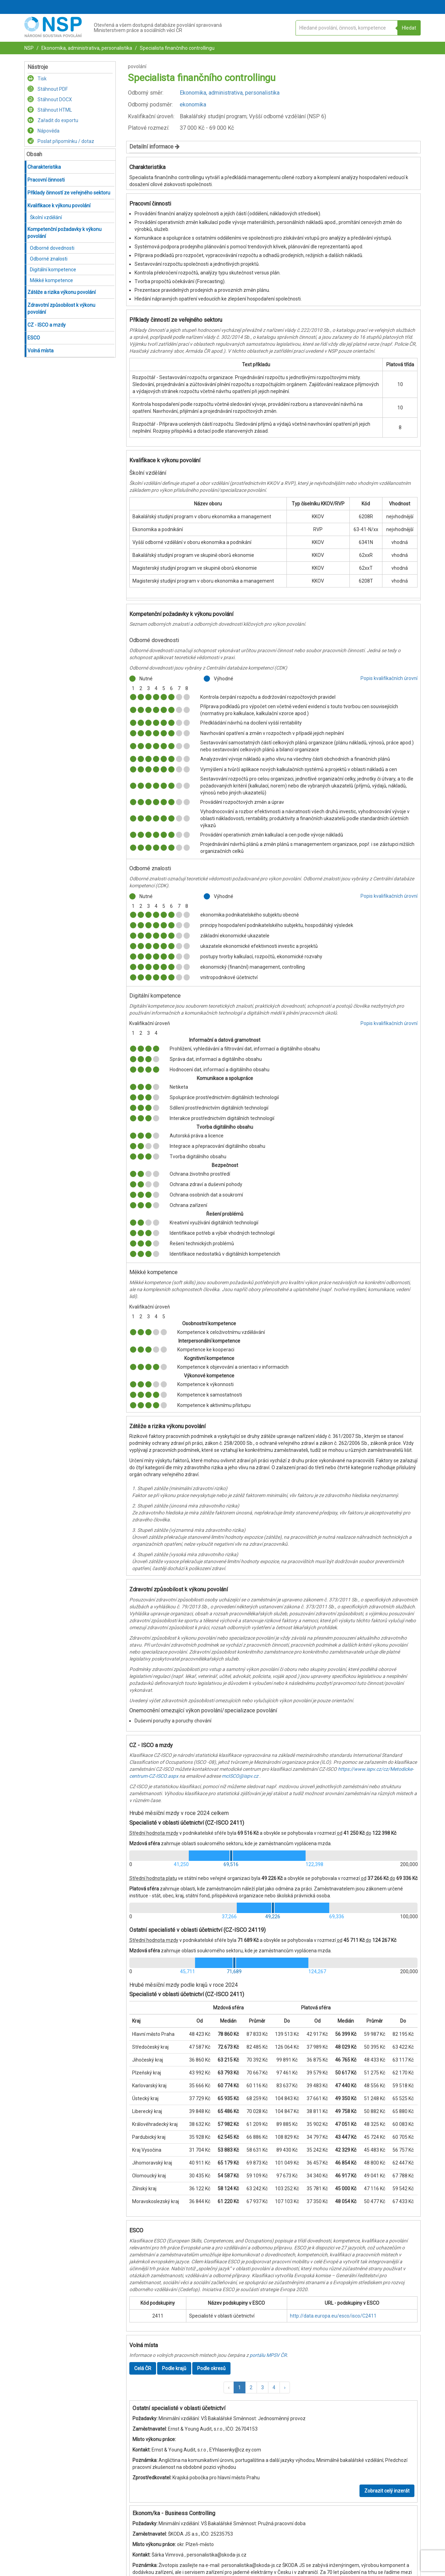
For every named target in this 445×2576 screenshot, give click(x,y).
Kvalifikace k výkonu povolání (58, 205)
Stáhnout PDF (47, 89)
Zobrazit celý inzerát (387, 2491)
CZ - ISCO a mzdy (46, 325)
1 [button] (239, 2387)
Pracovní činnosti (46, 180)
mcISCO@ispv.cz (240, 1776)
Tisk (37, 78)
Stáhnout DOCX (49, 99)
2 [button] (251, 2387)
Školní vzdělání (46, 217)
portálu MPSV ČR (268, 2355)
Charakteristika (44, 167)
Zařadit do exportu (52, 120)
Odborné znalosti (48, 259)
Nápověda (43, 131)
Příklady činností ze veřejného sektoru (68, 192)
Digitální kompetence (53, 269)
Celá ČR (142, 2368)
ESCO (33, 338)
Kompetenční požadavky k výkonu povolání (64, 232)
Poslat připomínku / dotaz (60, 141)
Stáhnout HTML (49, 110)
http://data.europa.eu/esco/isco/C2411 (333, 2316)
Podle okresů (211, 2368)
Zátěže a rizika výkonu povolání (61, 292)
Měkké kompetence (51, 280)
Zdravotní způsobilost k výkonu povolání (61, 308)
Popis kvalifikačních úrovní (389, 678)
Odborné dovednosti (52, 248)
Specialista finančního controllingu (177, 48)
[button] (229, 2387)
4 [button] (274, 2387)
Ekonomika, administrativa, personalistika (86, 48)
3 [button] (262, 2387)
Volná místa (40, 350)
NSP (29, 48)
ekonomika (193, 104)
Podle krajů (174, 2368)
